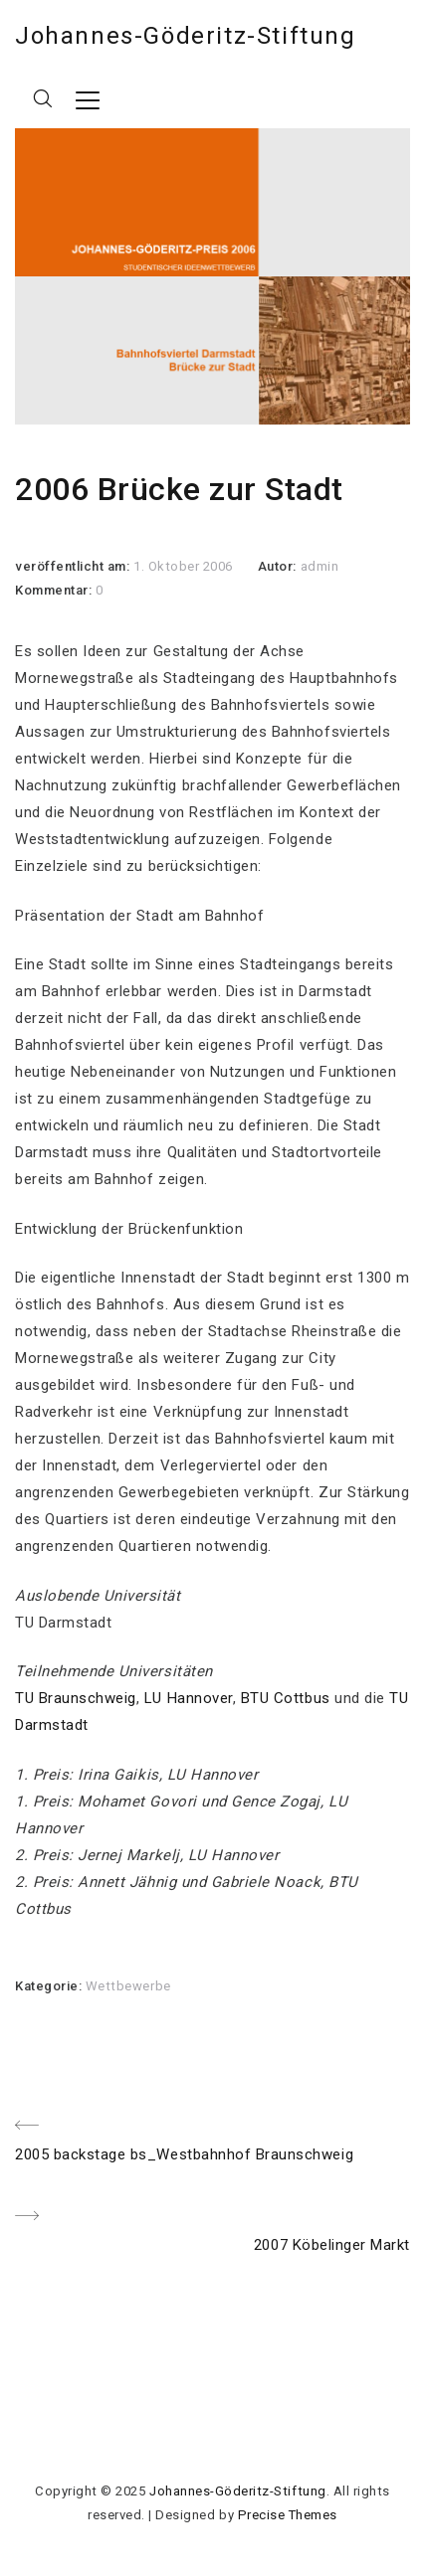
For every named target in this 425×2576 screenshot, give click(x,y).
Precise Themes (287, 2514)
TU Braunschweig (75, 1698)
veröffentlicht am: (74, 566)
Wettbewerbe (128, 1985)
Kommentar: (55, 590)
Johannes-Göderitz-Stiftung (185, 36)
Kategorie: (50, 1985)
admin (320, 566)
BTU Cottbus (285, 1698)
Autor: (279, 566)
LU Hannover (188, 1698)
